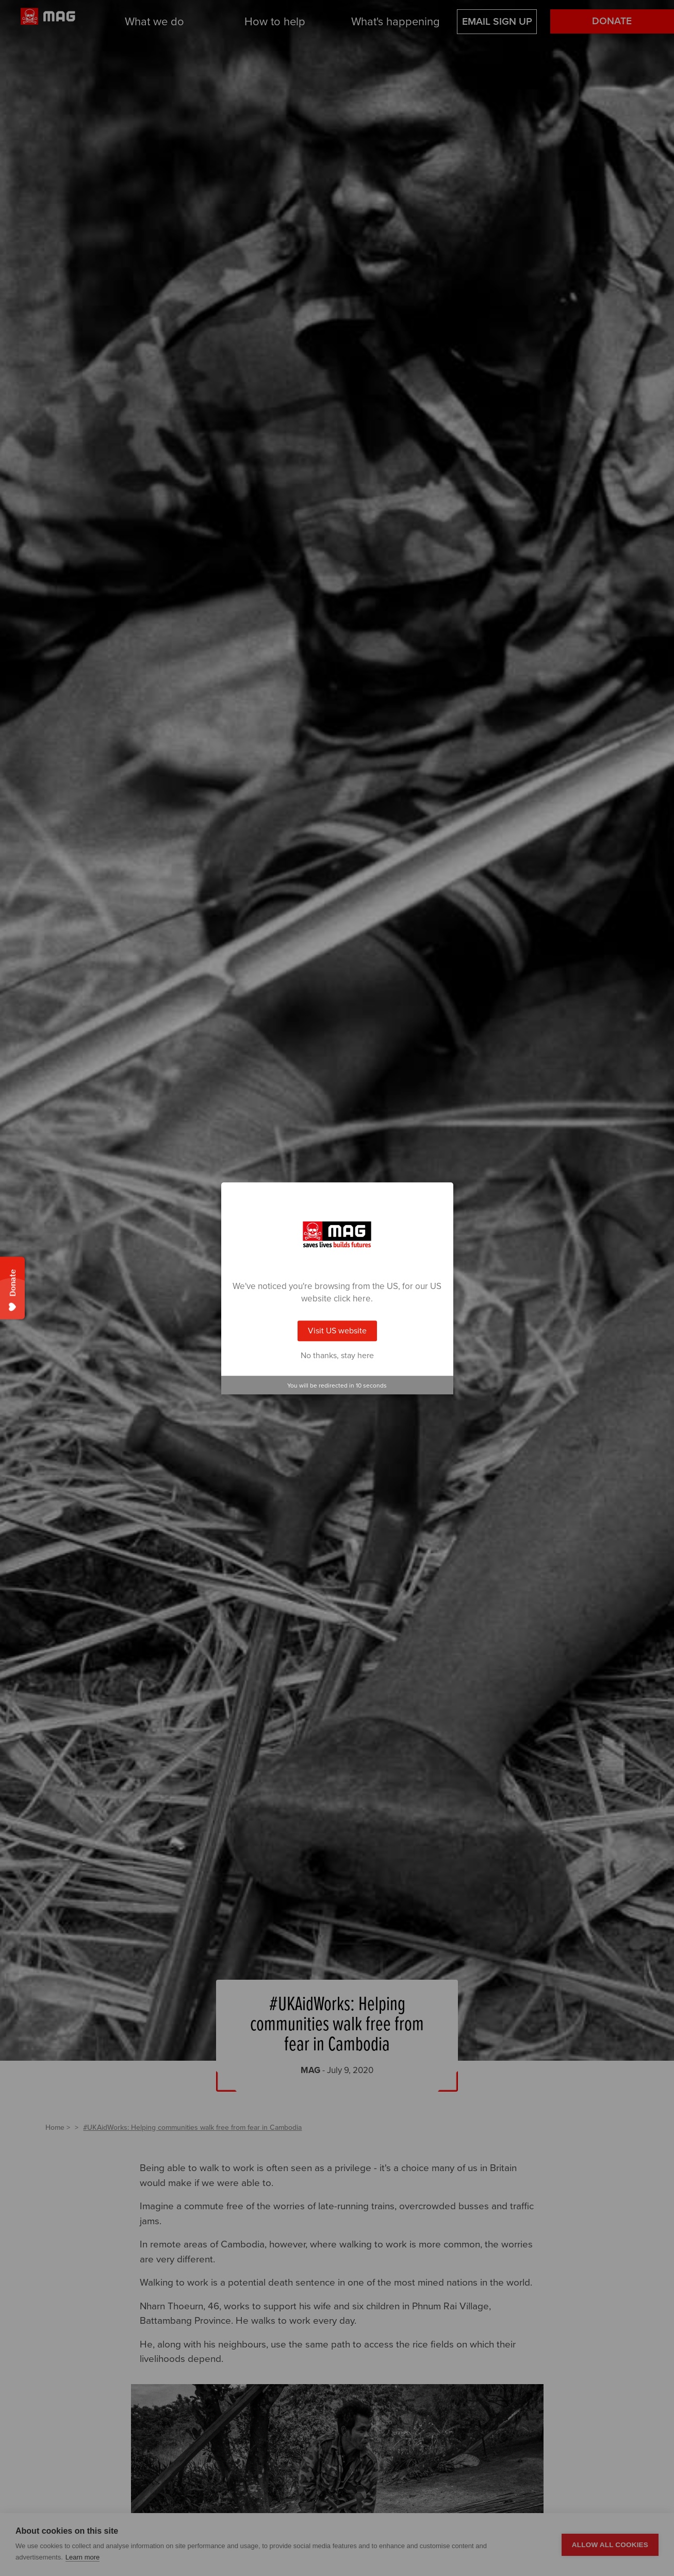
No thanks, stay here (337, 1355)
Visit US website (337, 1331)
